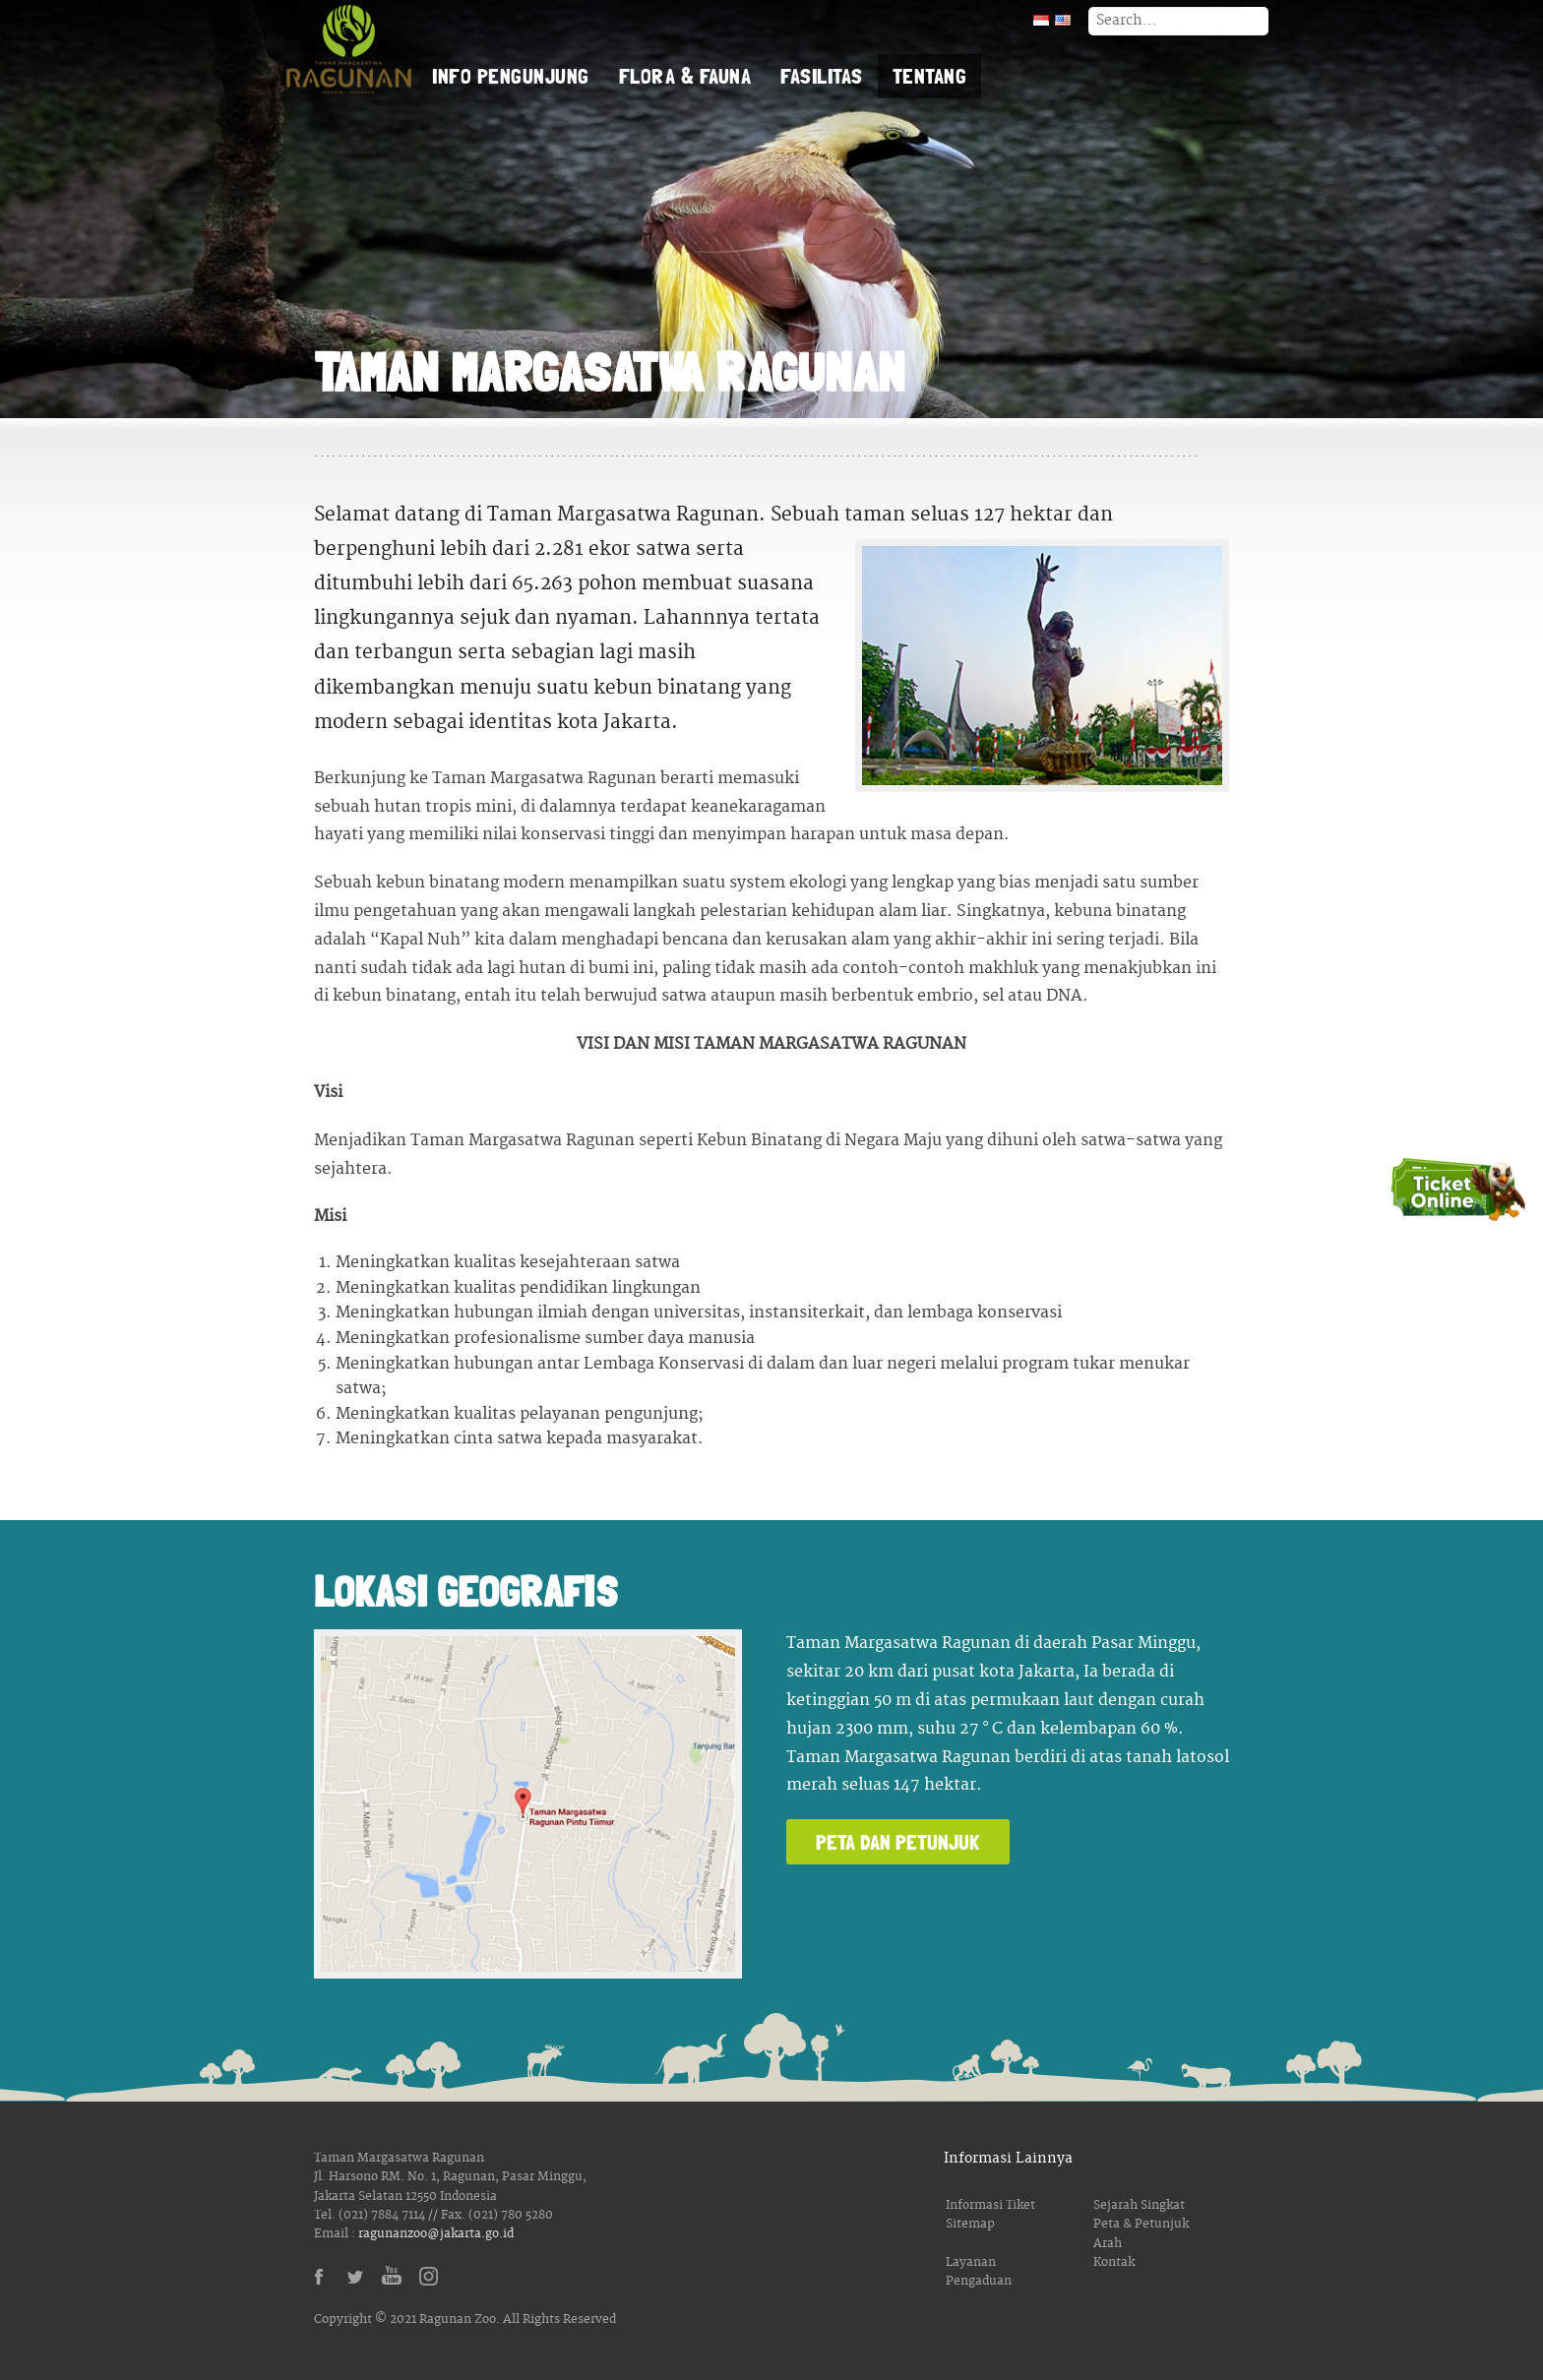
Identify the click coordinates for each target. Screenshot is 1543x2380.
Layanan (971, 2262)
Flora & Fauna (685, 76)
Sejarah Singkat (1139, 2205)
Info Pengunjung (510, 76)
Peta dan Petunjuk (898, 1842)
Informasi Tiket (990, 2205)
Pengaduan (979, 2281)
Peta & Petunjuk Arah (1141, 2233)
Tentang (930, 76)
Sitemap (970, 2224)
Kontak (1114, 2262)
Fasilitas (821, 76)
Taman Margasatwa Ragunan (348, 49)
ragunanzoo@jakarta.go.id (436, 2234)
